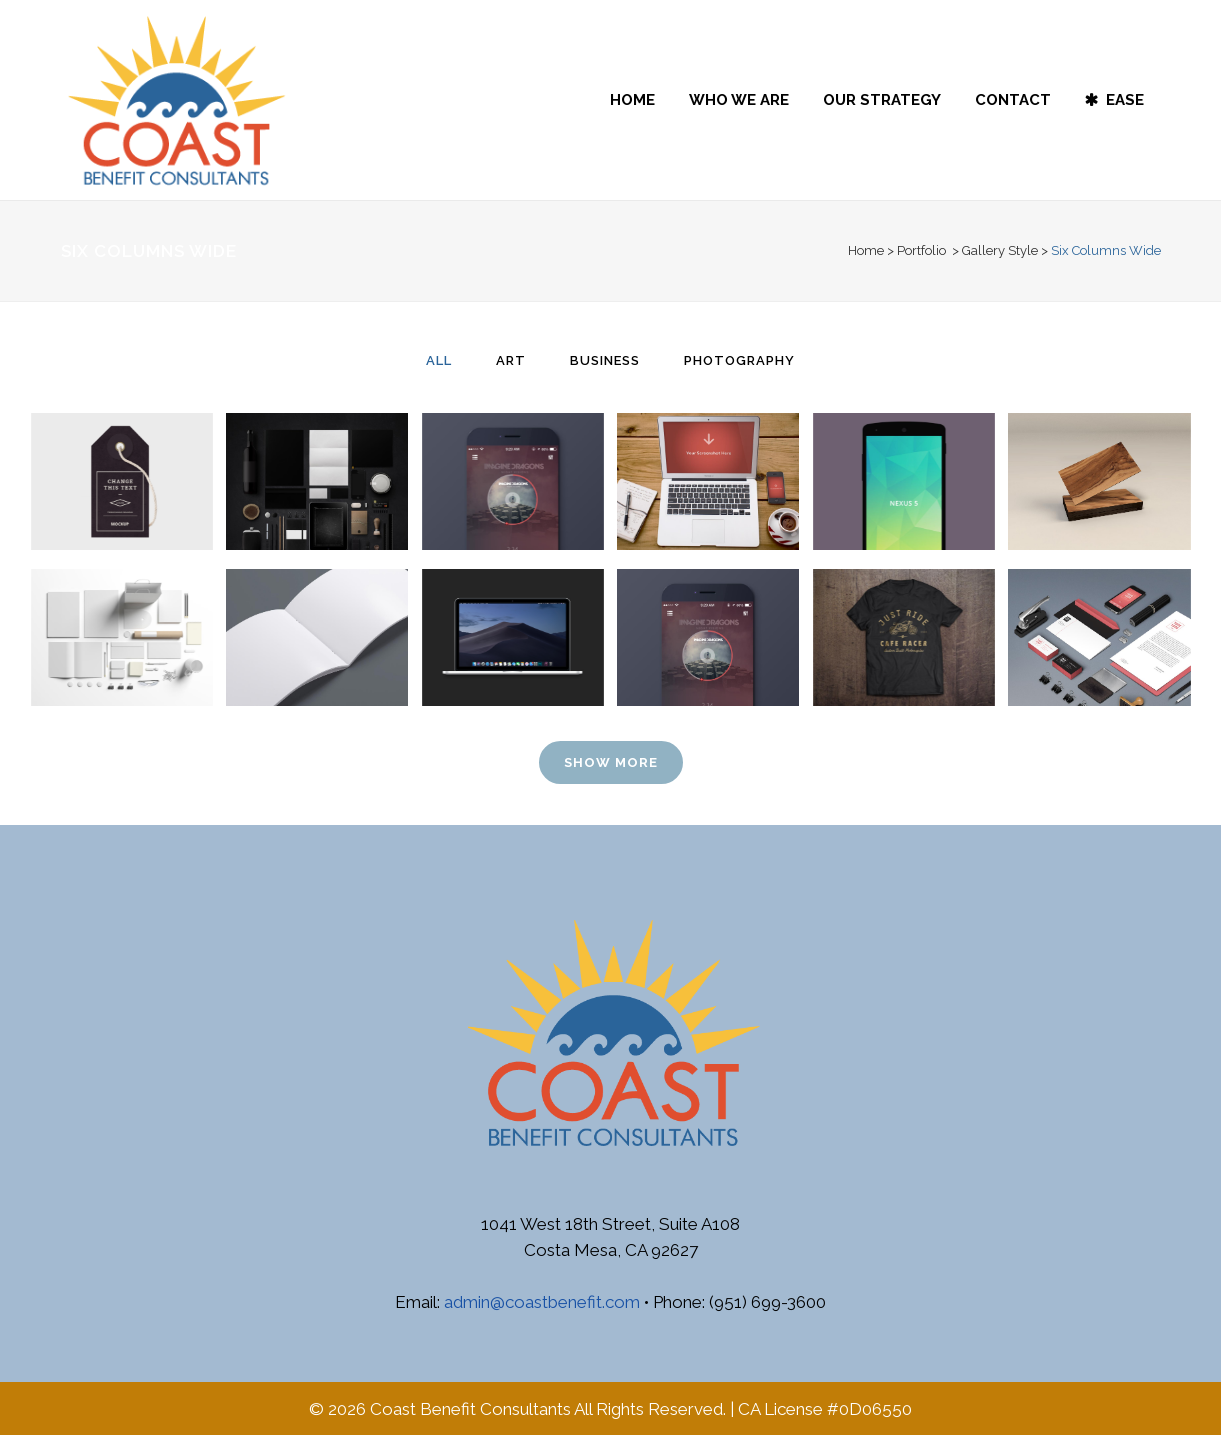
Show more (611, 762)
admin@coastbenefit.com (542, 1302)
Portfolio (921, 250)
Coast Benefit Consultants (470, 1409)
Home (866, 250)
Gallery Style (1000, 250)
